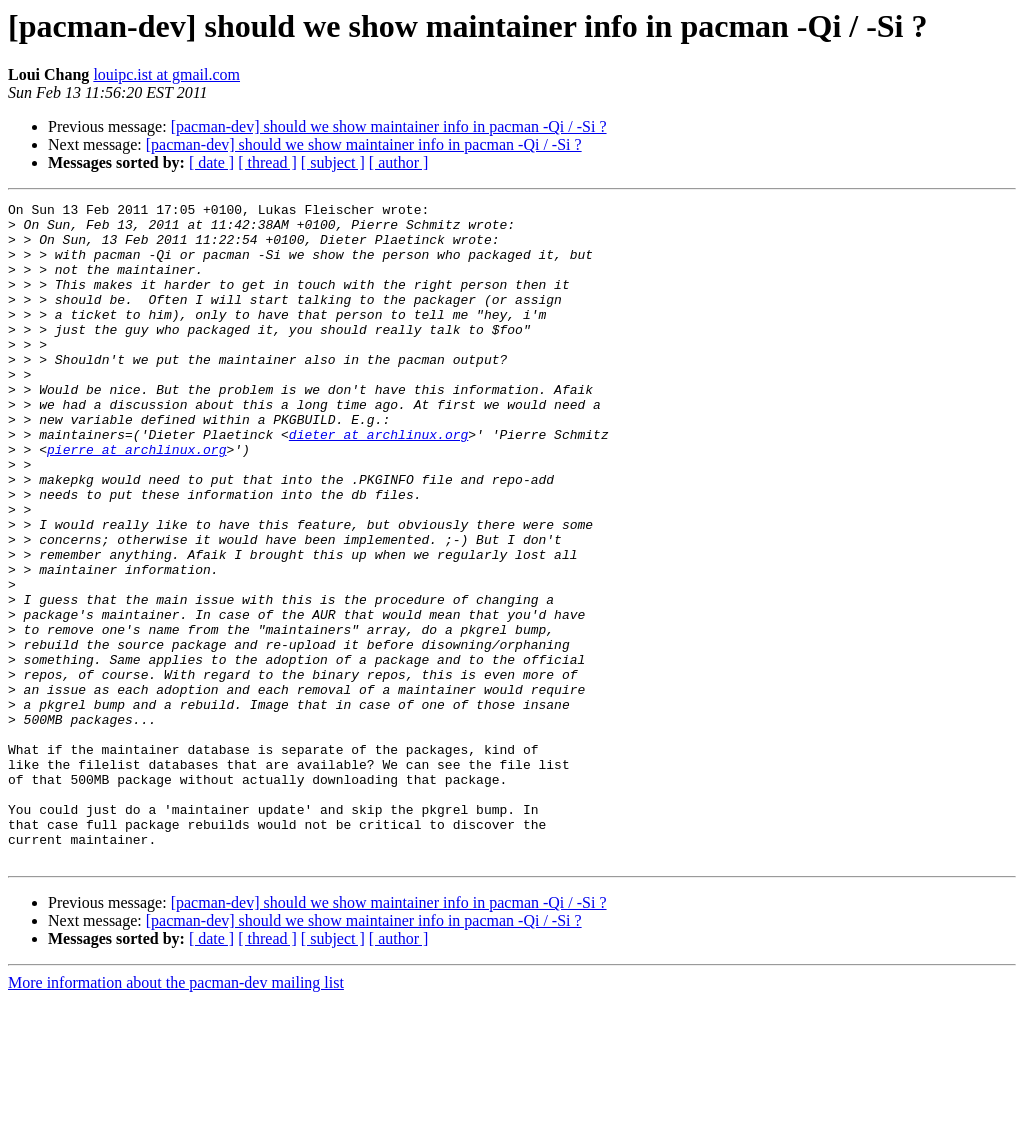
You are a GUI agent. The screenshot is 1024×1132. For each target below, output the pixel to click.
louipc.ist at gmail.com (166, 74)
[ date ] (211, 162)
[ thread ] (267, 162)
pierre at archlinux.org (136, 500)
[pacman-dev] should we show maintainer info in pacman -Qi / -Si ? (389, 126)
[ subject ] (333, 162)
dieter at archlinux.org (378, 482)
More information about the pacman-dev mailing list (176, 1114)
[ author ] (399, 162)
